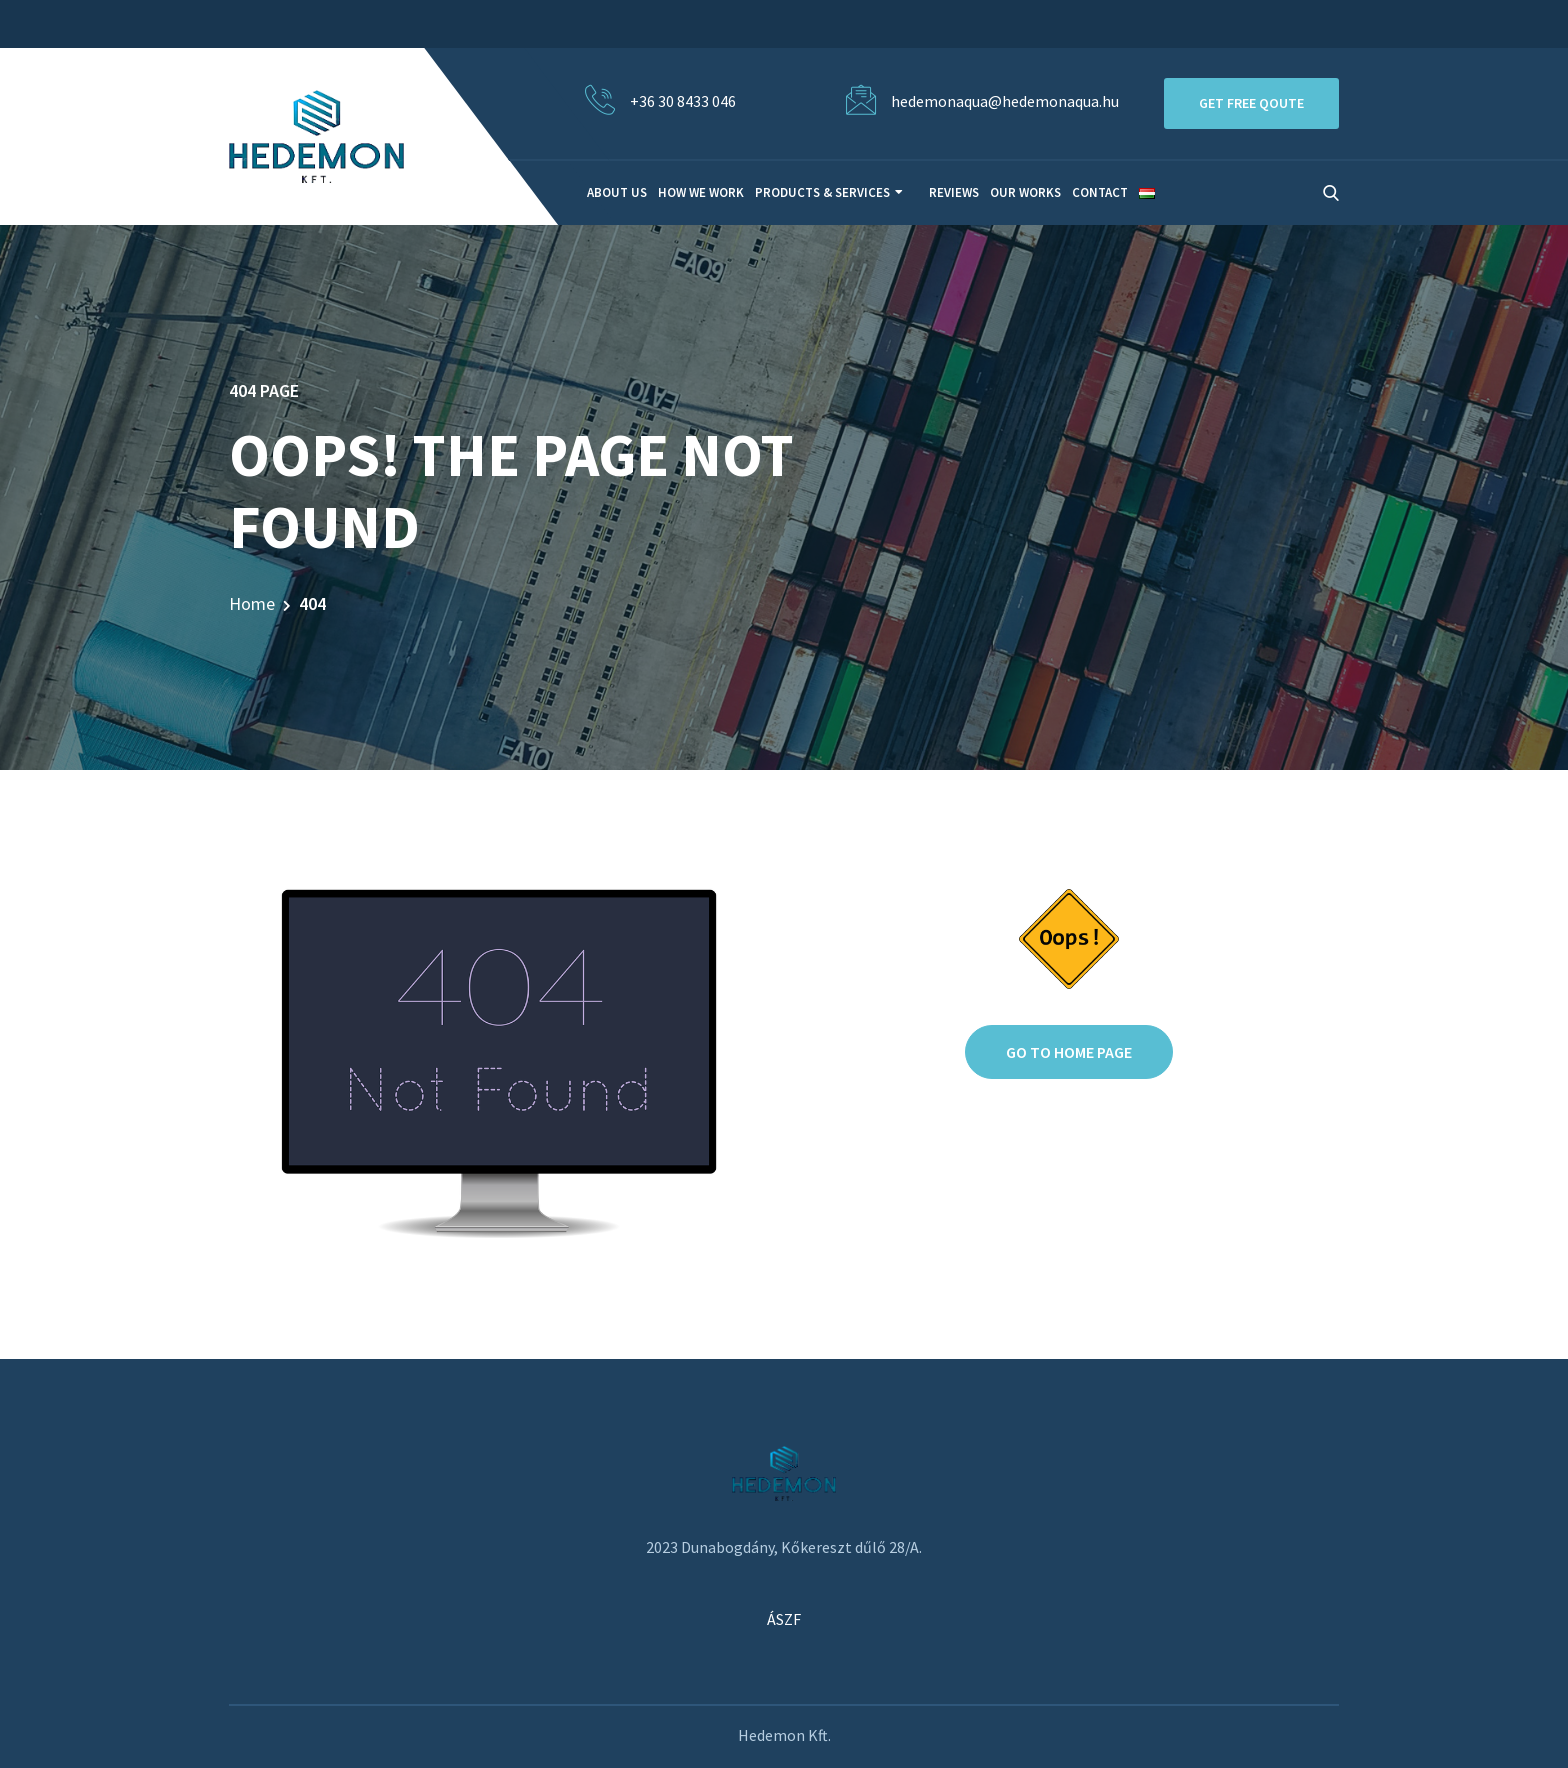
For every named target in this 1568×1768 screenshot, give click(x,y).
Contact (1100, 192)
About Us (617, 192)
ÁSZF (784, 1619)
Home (252, 603)
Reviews (954, 192)
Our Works (1025, 192)
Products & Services (822, 192)
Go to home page (1069, 1052)
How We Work (701, 192)
